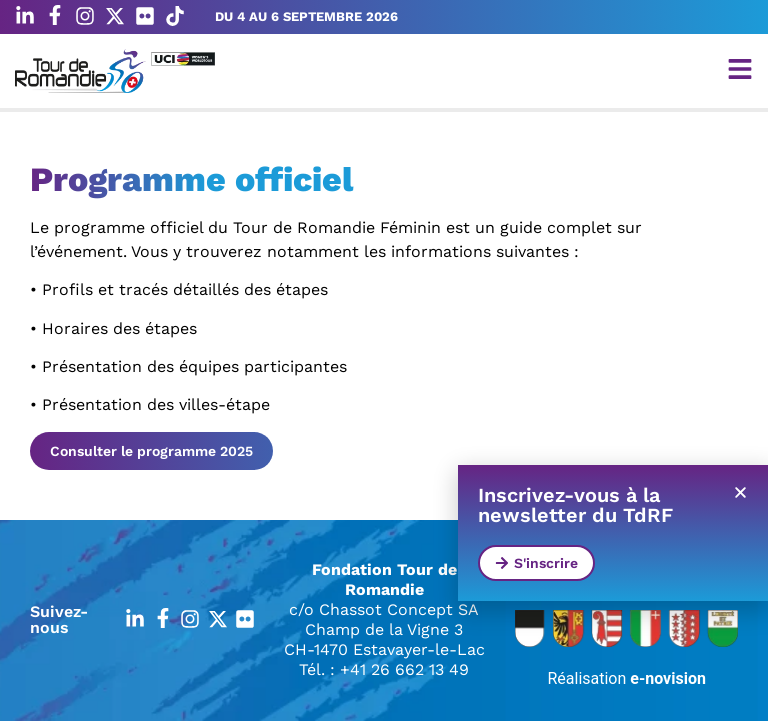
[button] (740, 492)
